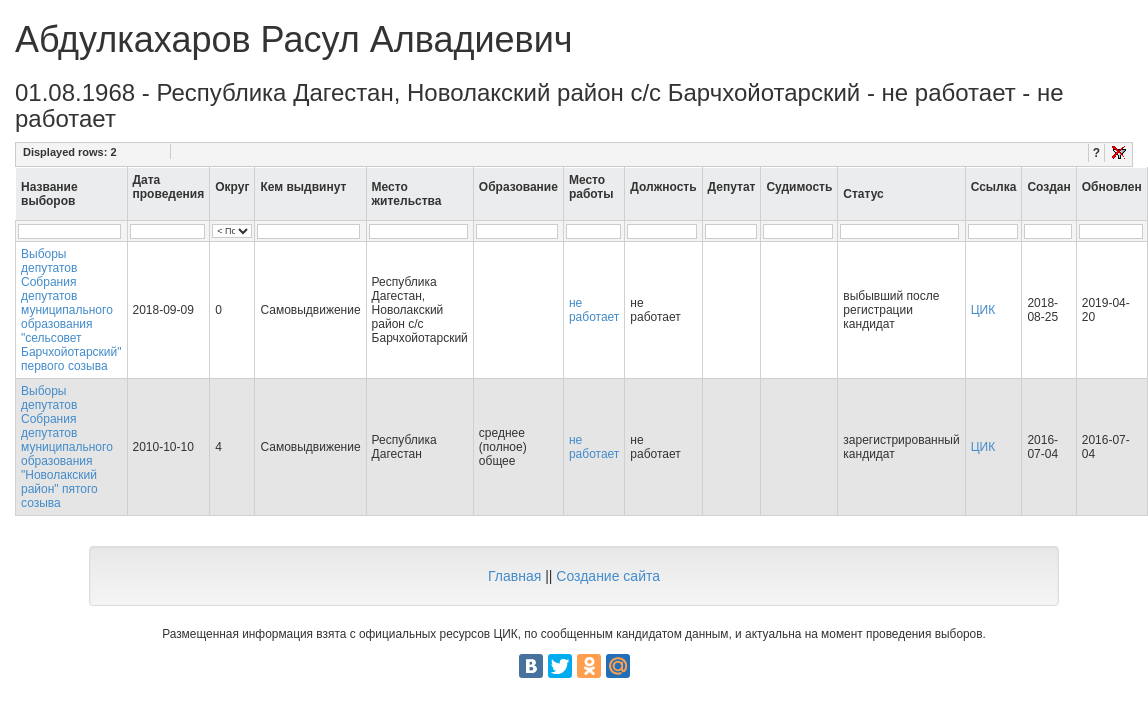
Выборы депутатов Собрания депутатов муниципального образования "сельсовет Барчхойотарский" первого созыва (71, 310)
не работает (594, 310)
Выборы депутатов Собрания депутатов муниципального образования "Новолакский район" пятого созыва (67, 447)
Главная (514, 576)
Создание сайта (608, 576)
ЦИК (983, 310)
